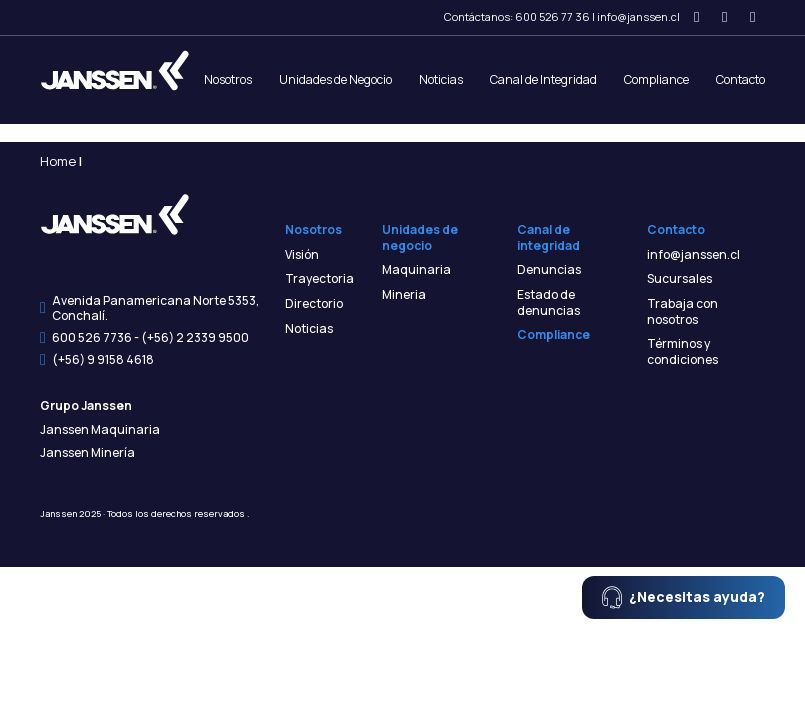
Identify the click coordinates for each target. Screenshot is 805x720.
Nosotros (228, 79)
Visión (302, 255)
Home (58, 161)
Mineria (404, 295)
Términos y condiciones (682, 351)
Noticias (441, 79)
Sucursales (679, 279)
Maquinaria (416, 270)
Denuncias (549, 270)
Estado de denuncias (548, 302)
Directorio (314, 304)
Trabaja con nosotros (682, 311)
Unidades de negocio (420, 237)
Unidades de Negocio (335, 79)
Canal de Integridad (543, 79)
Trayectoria (319, 279)
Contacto (740, 79)
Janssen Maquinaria (100, 430)
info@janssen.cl (638, 16)
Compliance (656, 79)
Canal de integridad (548, 237)
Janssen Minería (87, 453)
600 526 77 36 (552, 16)
